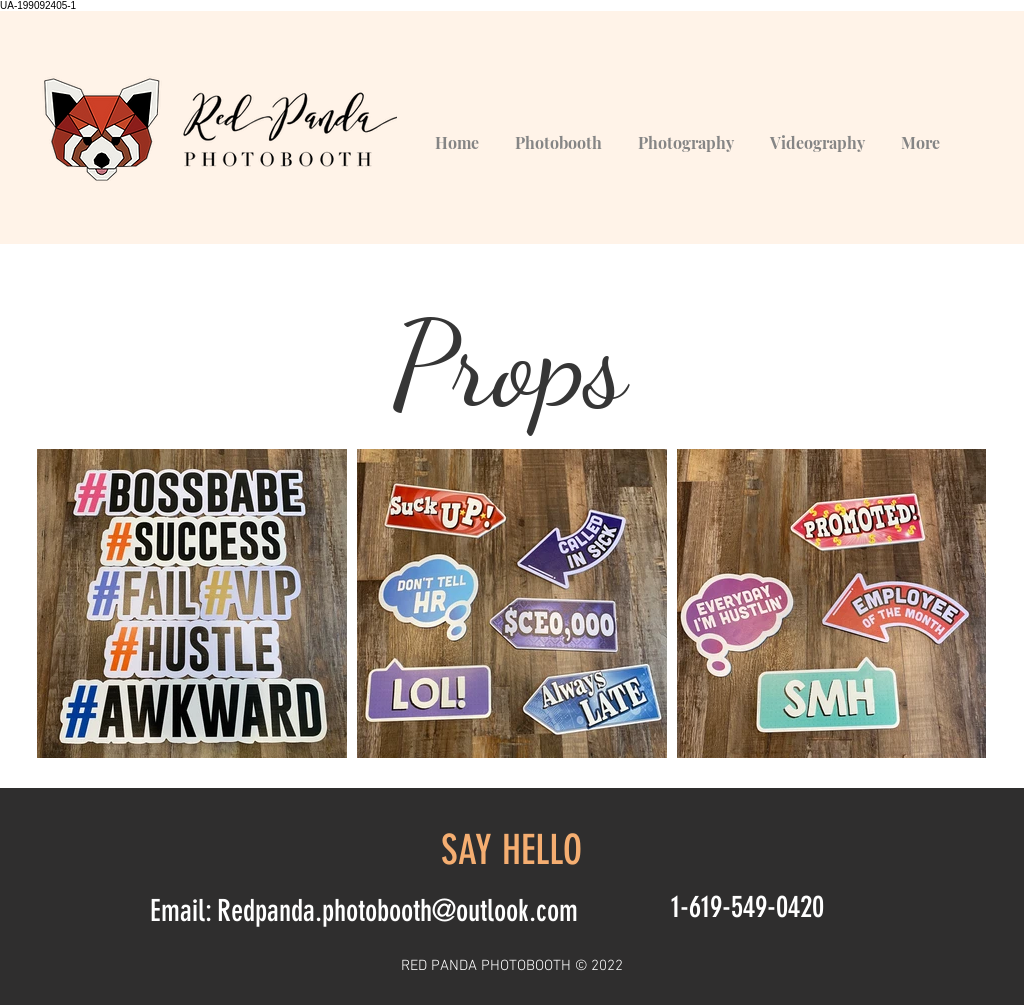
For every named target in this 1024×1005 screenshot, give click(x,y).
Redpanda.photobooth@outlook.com (397, 911)
